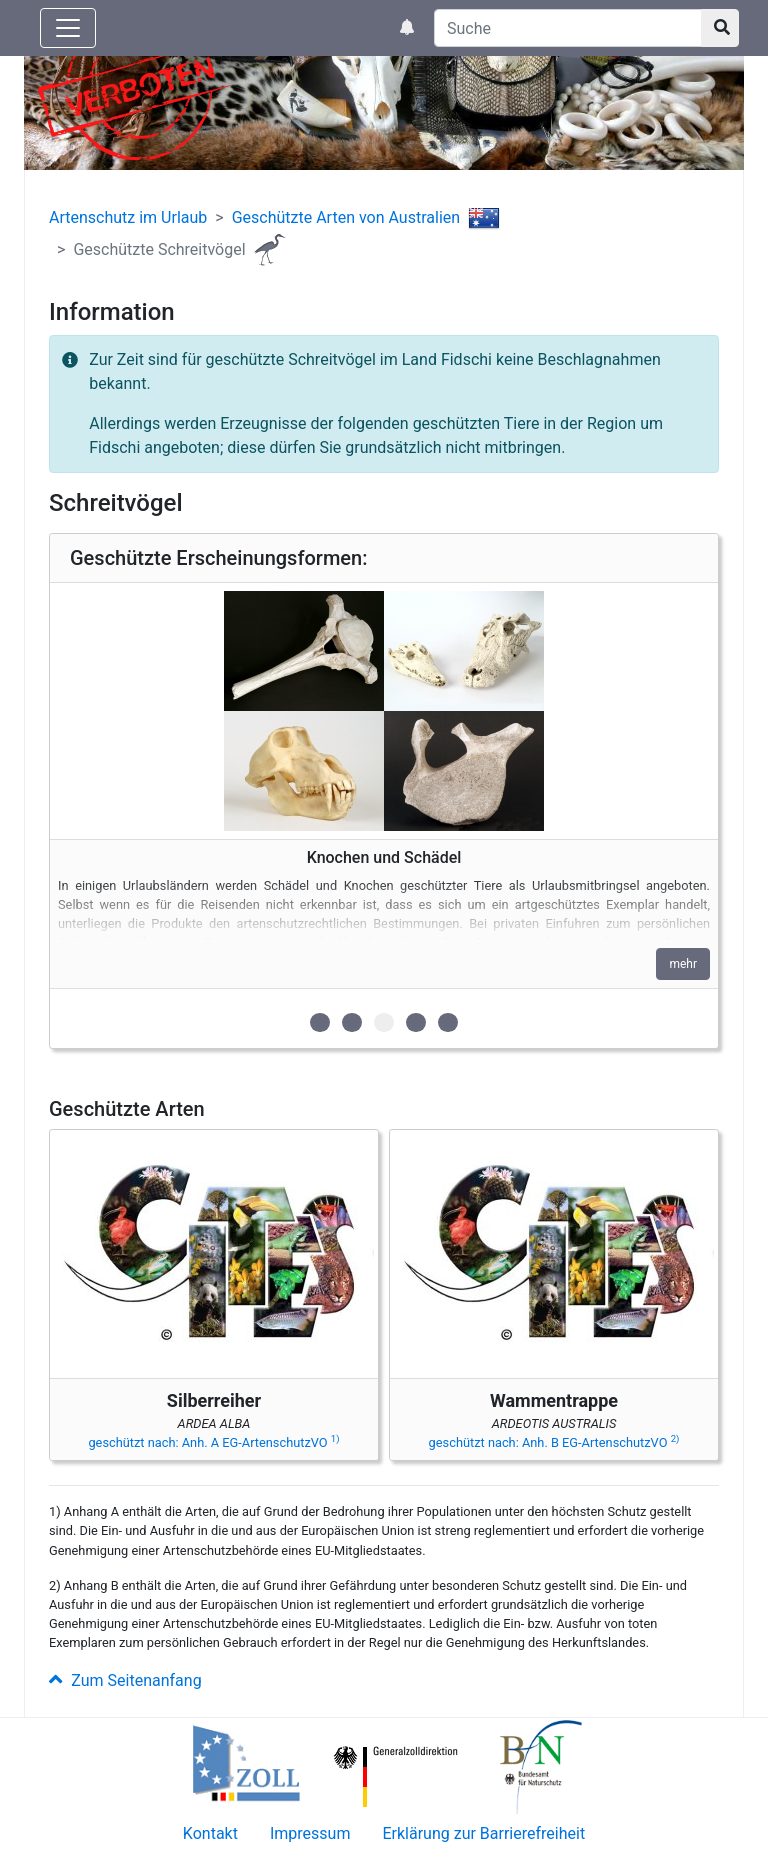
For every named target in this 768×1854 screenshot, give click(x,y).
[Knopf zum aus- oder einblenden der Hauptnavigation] (68, 28)
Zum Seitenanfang (125, 1680)
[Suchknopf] (720, 28)
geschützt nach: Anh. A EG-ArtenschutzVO (213, 1442)
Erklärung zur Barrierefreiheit (483, 1833)
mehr (683, 964)
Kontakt (210, 1833)
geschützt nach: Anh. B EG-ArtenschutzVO (554, 1442)
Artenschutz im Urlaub (128, 217)
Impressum (310, 1833)
